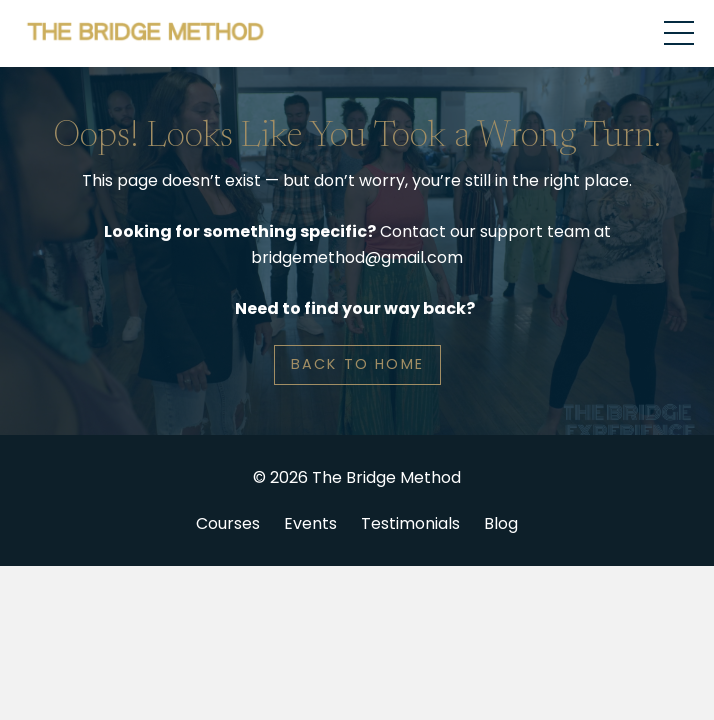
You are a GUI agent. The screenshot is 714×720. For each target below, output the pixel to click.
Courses (228, 523)
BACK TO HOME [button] (357, 364)
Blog (501, 523)
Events (310, 523)
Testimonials (410, 523)
